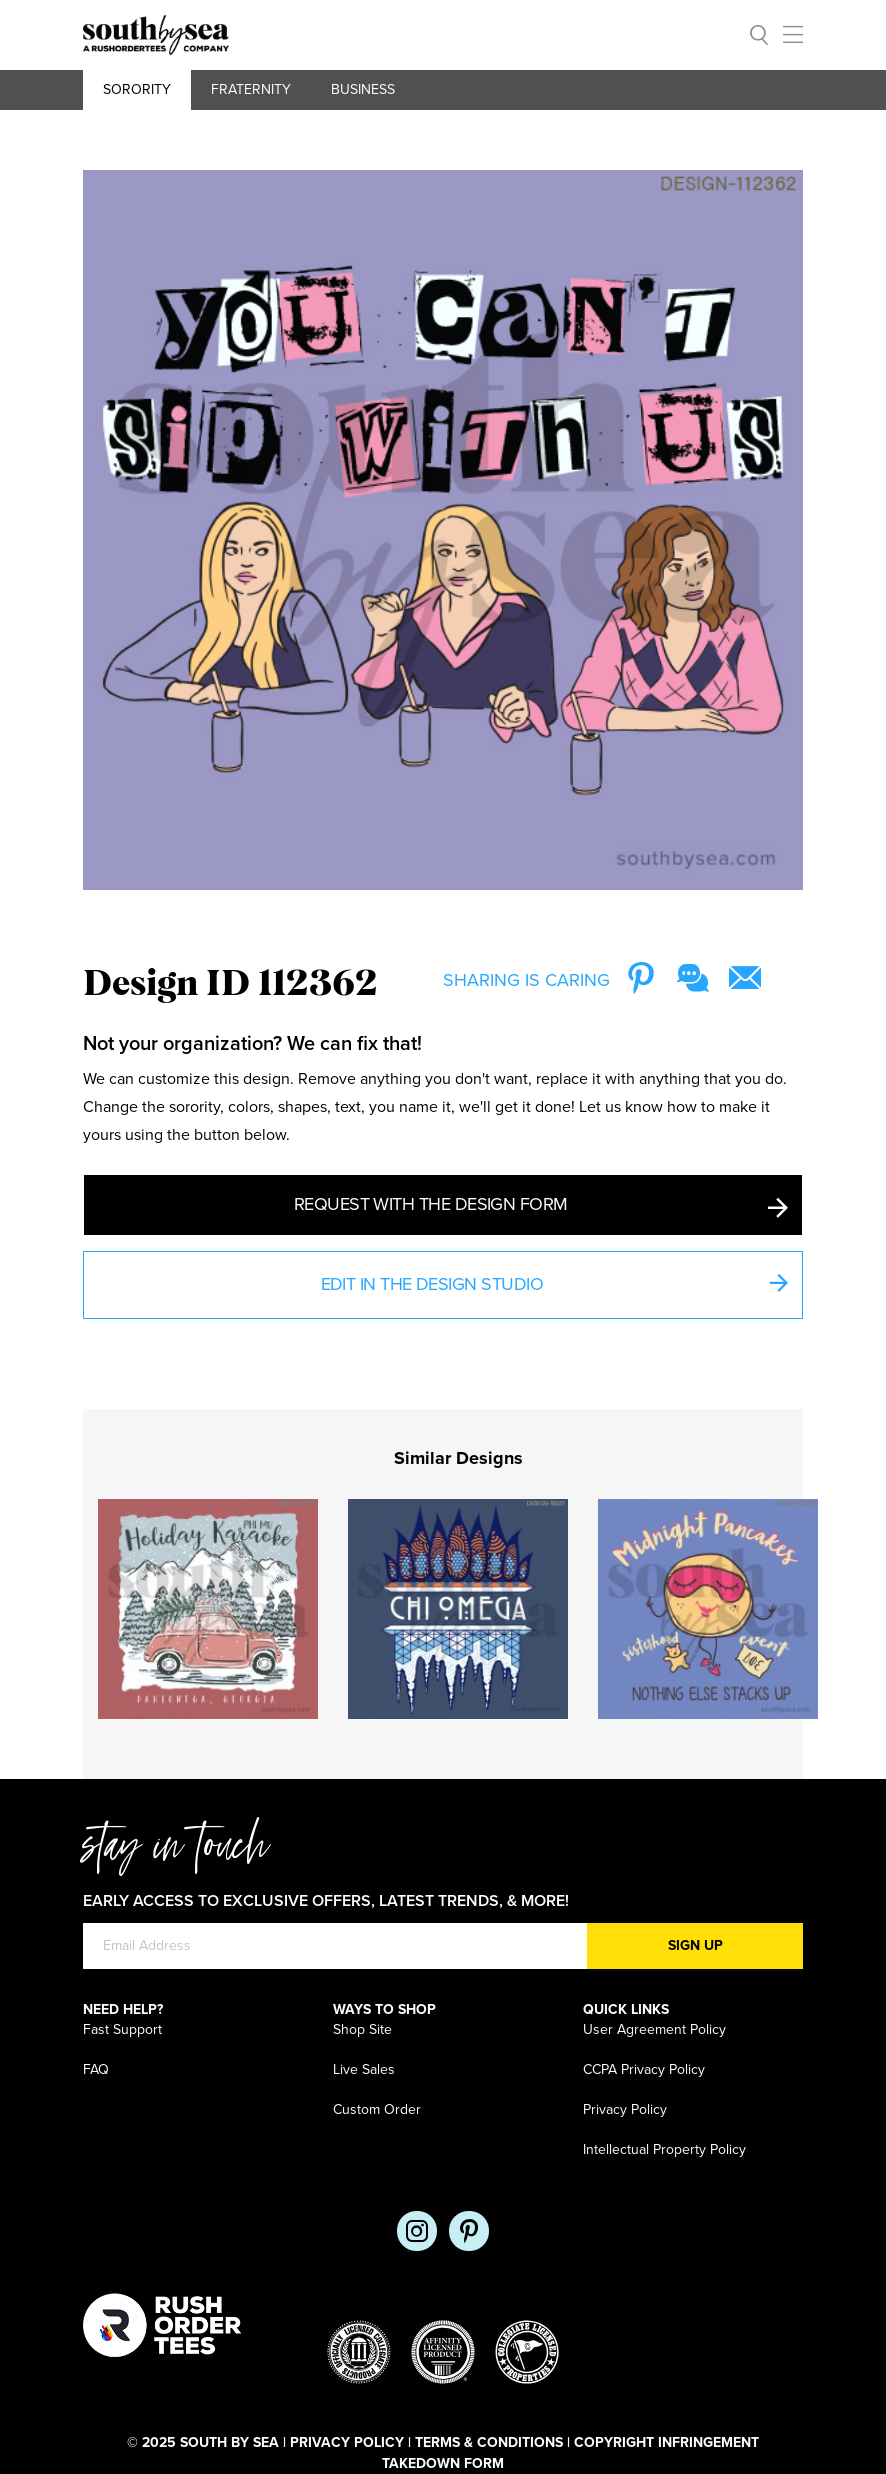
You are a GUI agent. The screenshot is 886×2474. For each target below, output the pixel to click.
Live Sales (364, 2069)
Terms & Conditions (489, 2442)
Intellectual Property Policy (664, 2149)
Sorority (137, 89)
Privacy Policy (625, 2109)
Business (363, 89)
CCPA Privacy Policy (644, 2069)
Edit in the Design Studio (554, 1286)
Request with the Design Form (540, 1205)
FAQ (96, 2069)
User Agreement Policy (654, 2029)
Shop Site (362, 2029)
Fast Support (122, 2029)
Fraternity (251, 89)
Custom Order (377, 2109)
